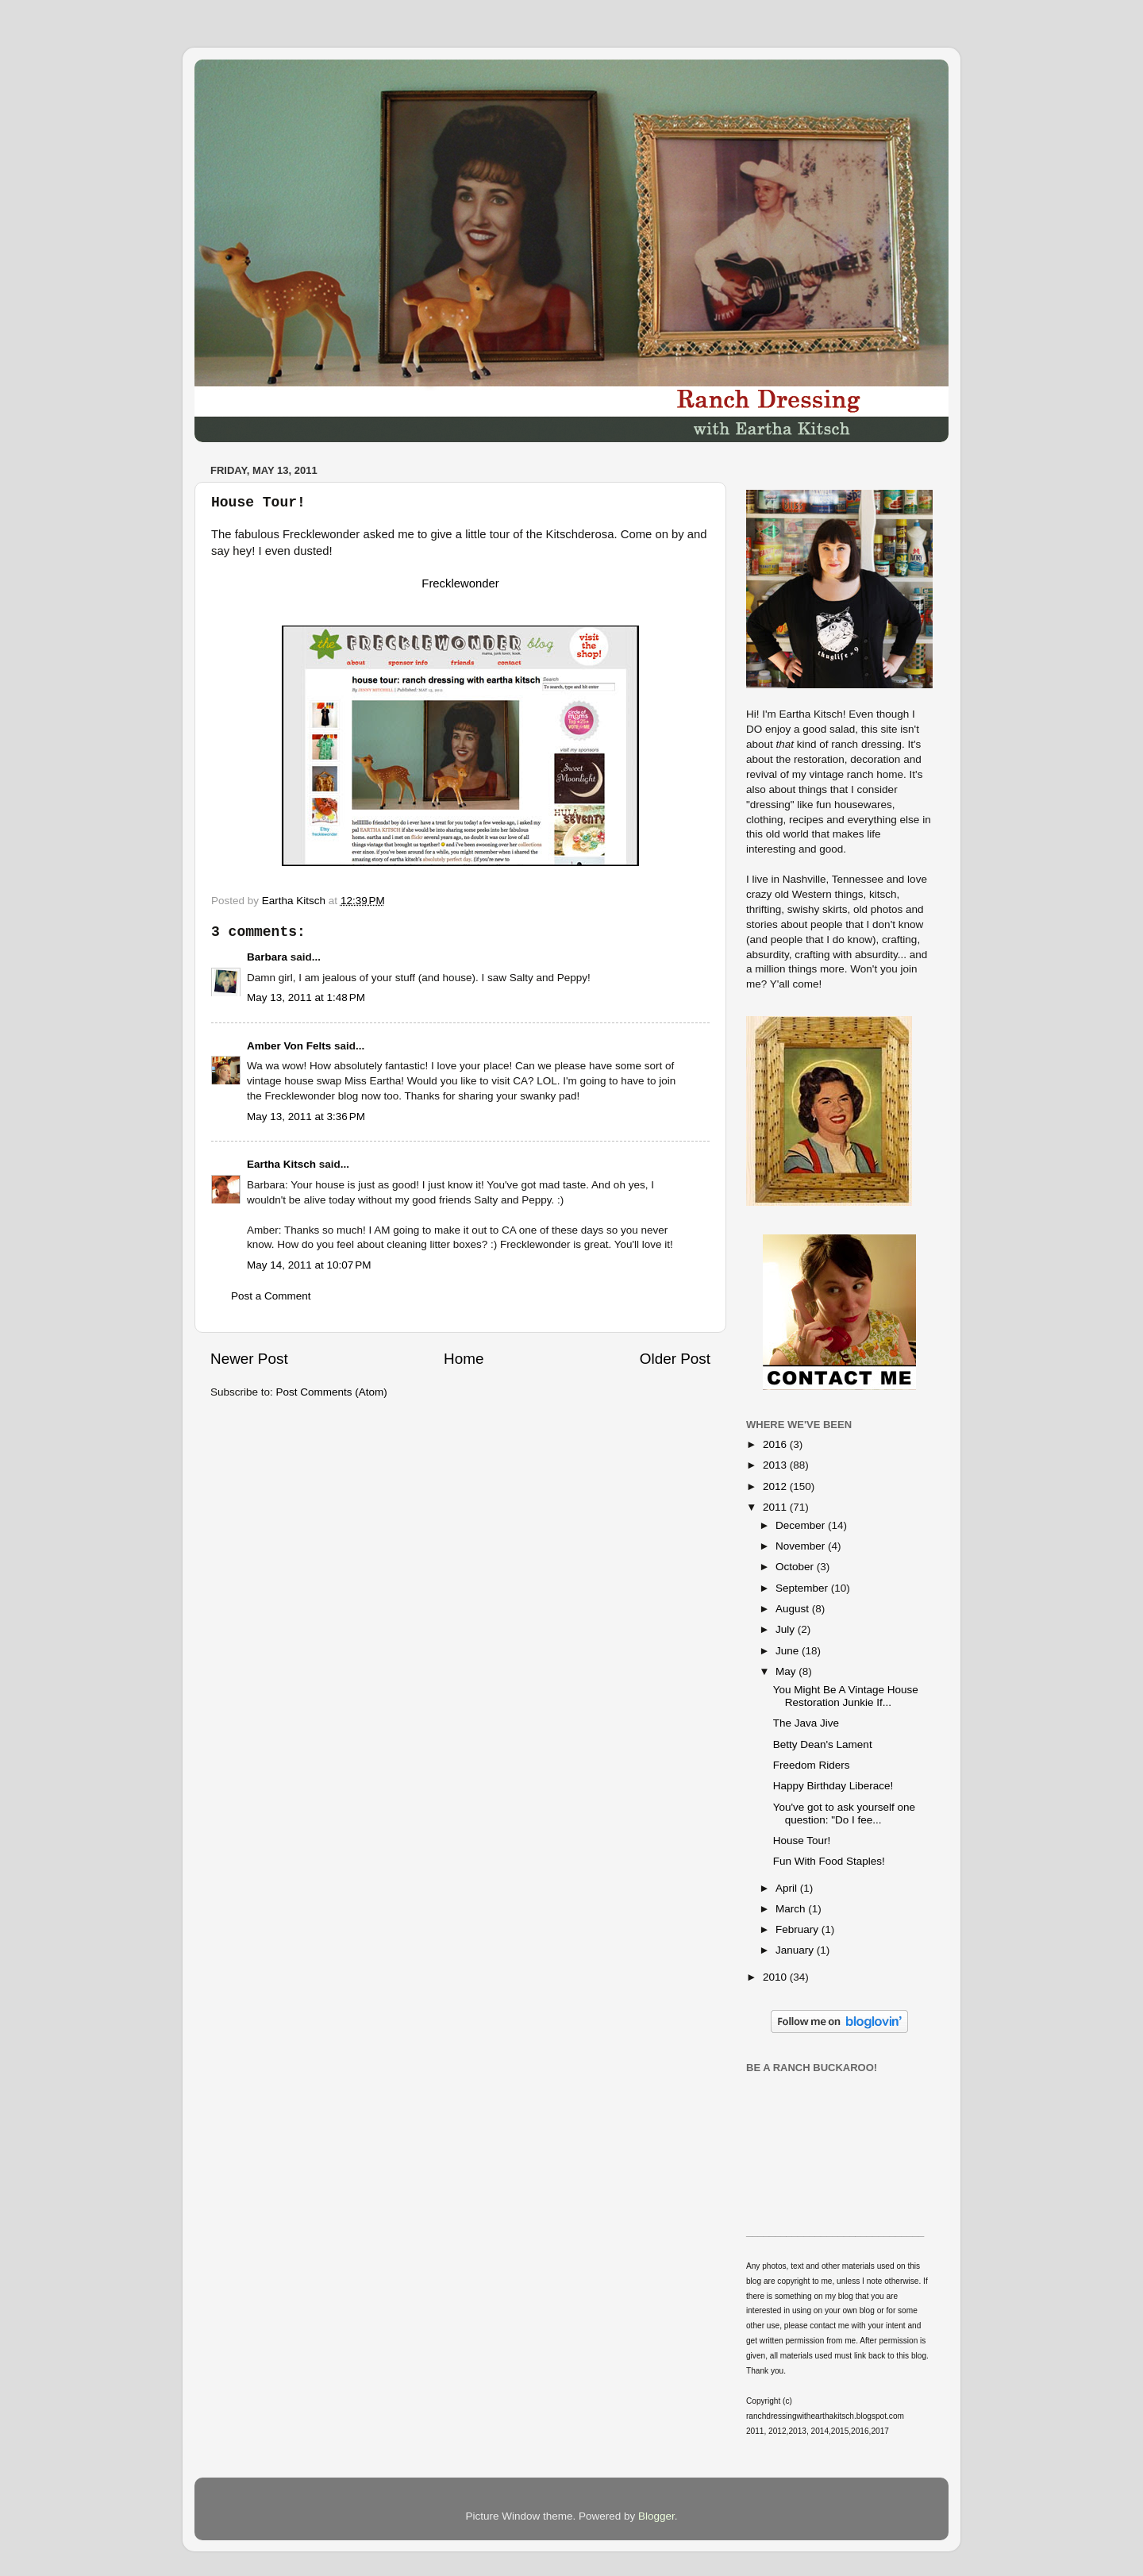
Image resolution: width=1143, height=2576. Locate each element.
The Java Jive (806, 1723)
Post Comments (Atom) (331, 1392)
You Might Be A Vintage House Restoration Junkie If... (845, 1696)
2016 (776, 1444)
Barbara (267, 957)
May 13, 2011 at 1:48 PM (306, 997)
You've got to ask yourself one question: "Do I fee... (844, 1813)
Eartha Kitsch (281, 1164)
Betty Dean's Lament (822, 1744)
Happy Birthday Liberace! (833, 1786)
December (801, 1525)
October (796, 1567)
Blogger (656, 2516)
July (786, 1629)
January (796, 1950)
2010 (776, 1977)
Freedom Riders (811, 1765)
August (793, 1609)
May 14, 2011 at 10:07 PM (309, 1265)
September (803, 1588)
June (788, 1651)
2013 (776, 1465)
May (787, 1671)
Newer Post (249, 1358)
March (791, 1909)
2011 (776, 1507)
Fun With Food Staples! (829, 1861)
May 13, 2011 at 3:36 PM (306, 1116)
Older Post (675, 1358)
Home (463, 1358)
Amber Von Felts (289, 1046)
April (787, 1888)
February (798, 1929)
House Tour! (802, 1840)
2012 (776, 1486)
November (801, 1546)
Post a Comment (271, 1296)
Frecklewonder (459, 583)
